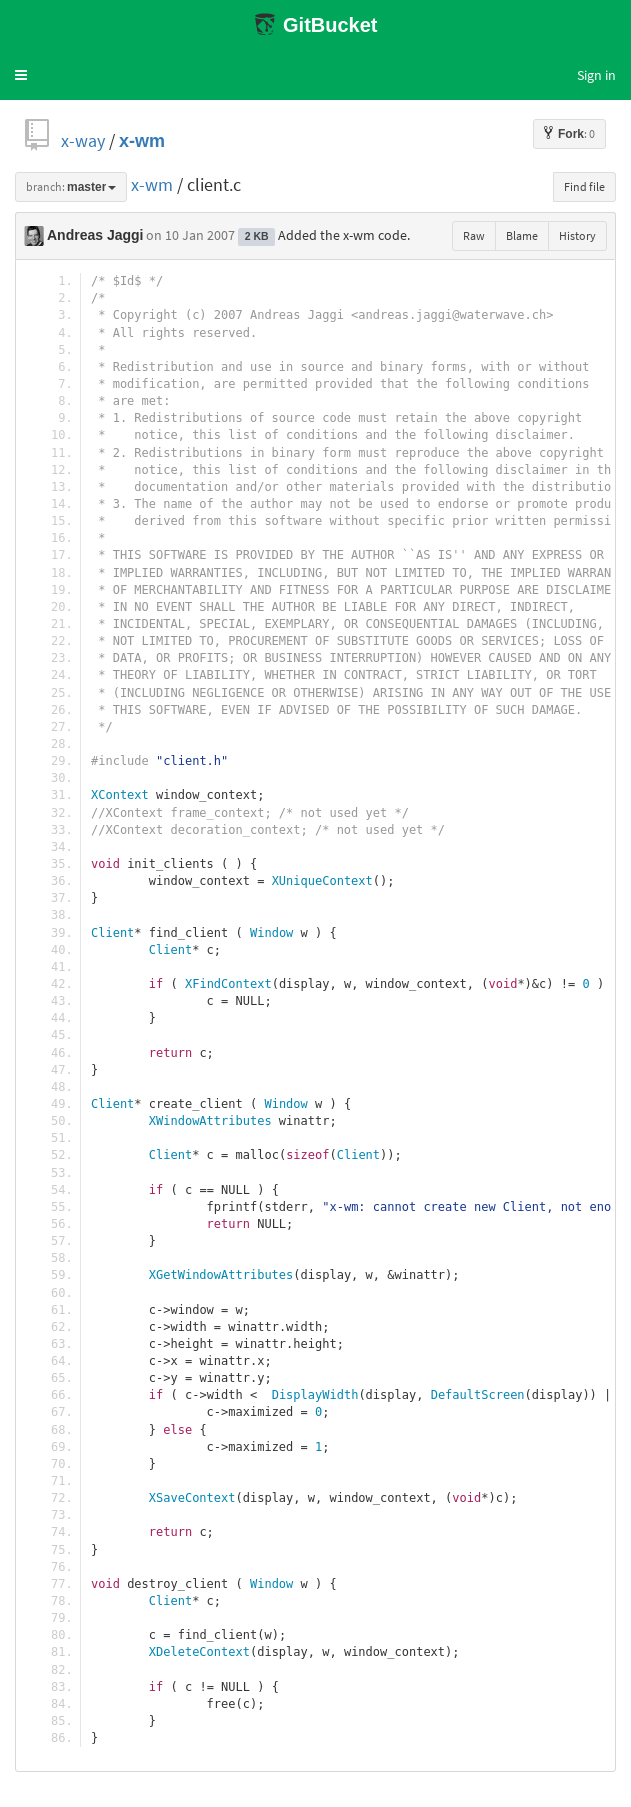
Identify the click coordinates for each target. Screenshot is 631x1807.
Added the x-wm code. (344, 235)
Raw (474, 235)
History (577, 235)
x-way (83, 140)
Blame (522, 235)
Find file (584, 186)
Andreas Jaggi (95, 235)
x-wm (142, 140)
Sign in (596, 75)
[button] (21, 75)
